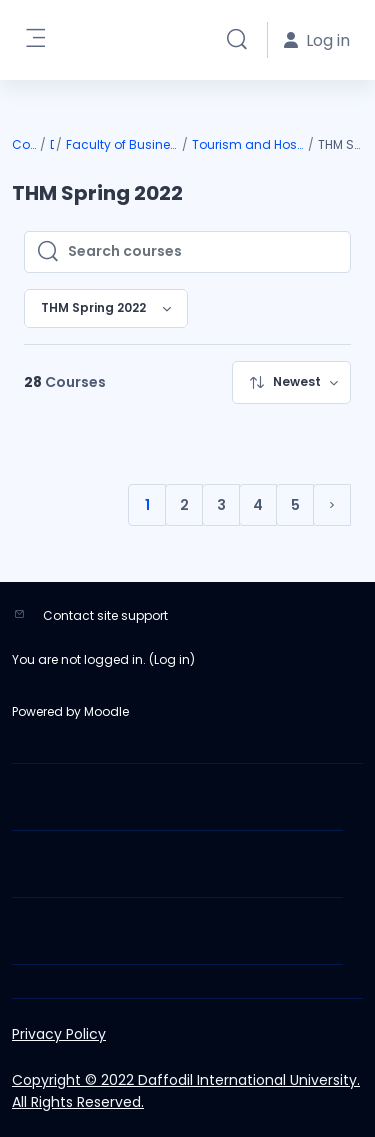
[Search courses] (203, 252)
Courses (25, 144)
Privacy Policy (59, 1034)
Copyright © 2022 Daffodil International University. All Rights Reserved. (186, 1091)
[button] (237, 40)
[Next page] (332, 505)
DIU (52, 144)
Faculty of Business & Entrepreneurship (123, 144)
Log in (172, 659)
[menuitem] (291, 382)
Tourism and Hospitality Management (249, 144)
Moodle (106, 711)
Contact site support (105, 615)
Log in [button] (317, 40)
